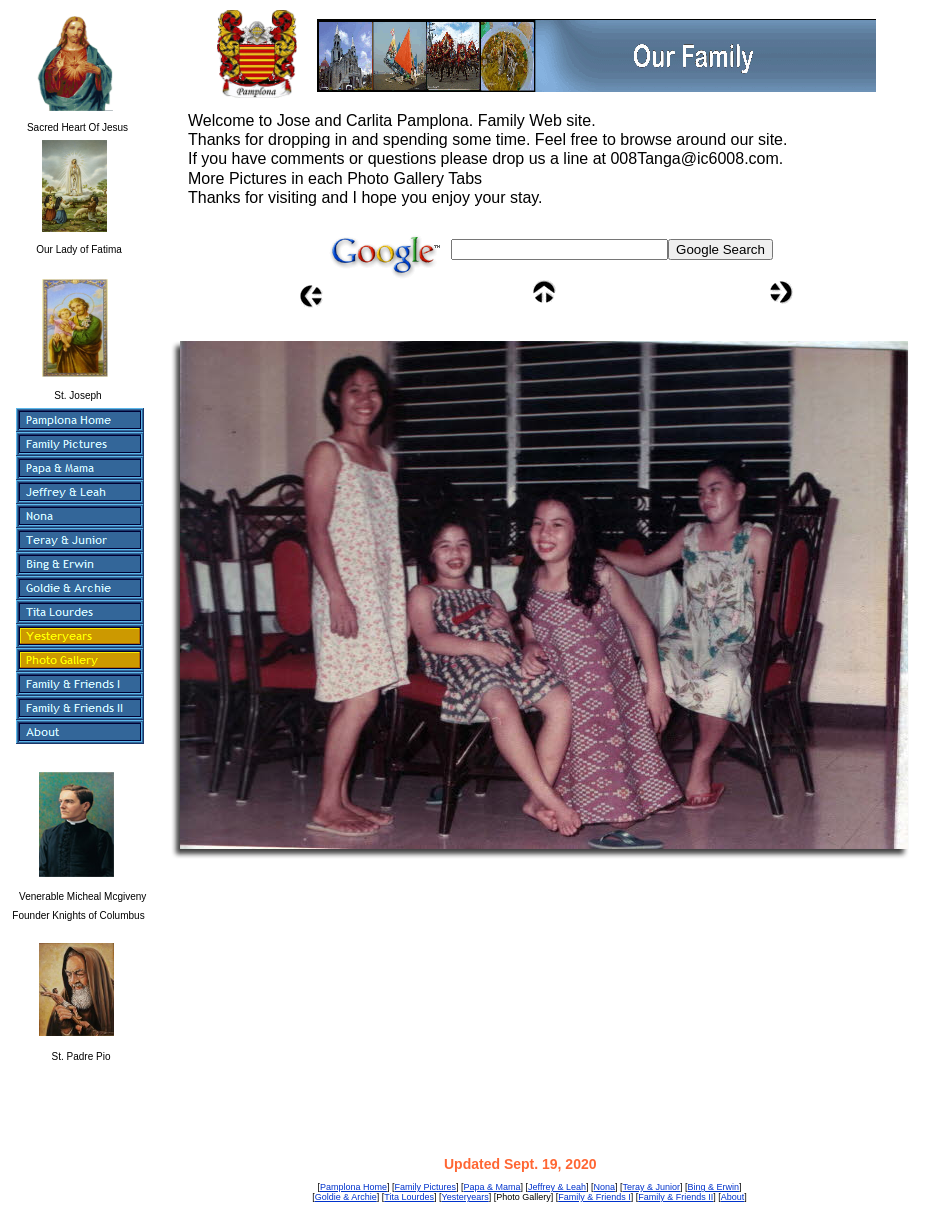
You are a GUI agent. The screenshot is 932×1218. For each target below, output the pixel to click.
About (733, 1197)
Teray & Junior (651, 1187)
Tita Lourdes (409, 1197)
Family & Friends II (675, 1197)
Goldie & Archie (346, 1197)
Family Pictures (425, 1187)
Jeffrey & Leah (557, 1187)
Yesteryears (464, 1197)
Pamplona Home (353, 1187)
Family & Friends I (594, 1197)
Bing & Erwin (714, 1187)
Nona (604, 1187)
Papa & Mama (492, 1187)
